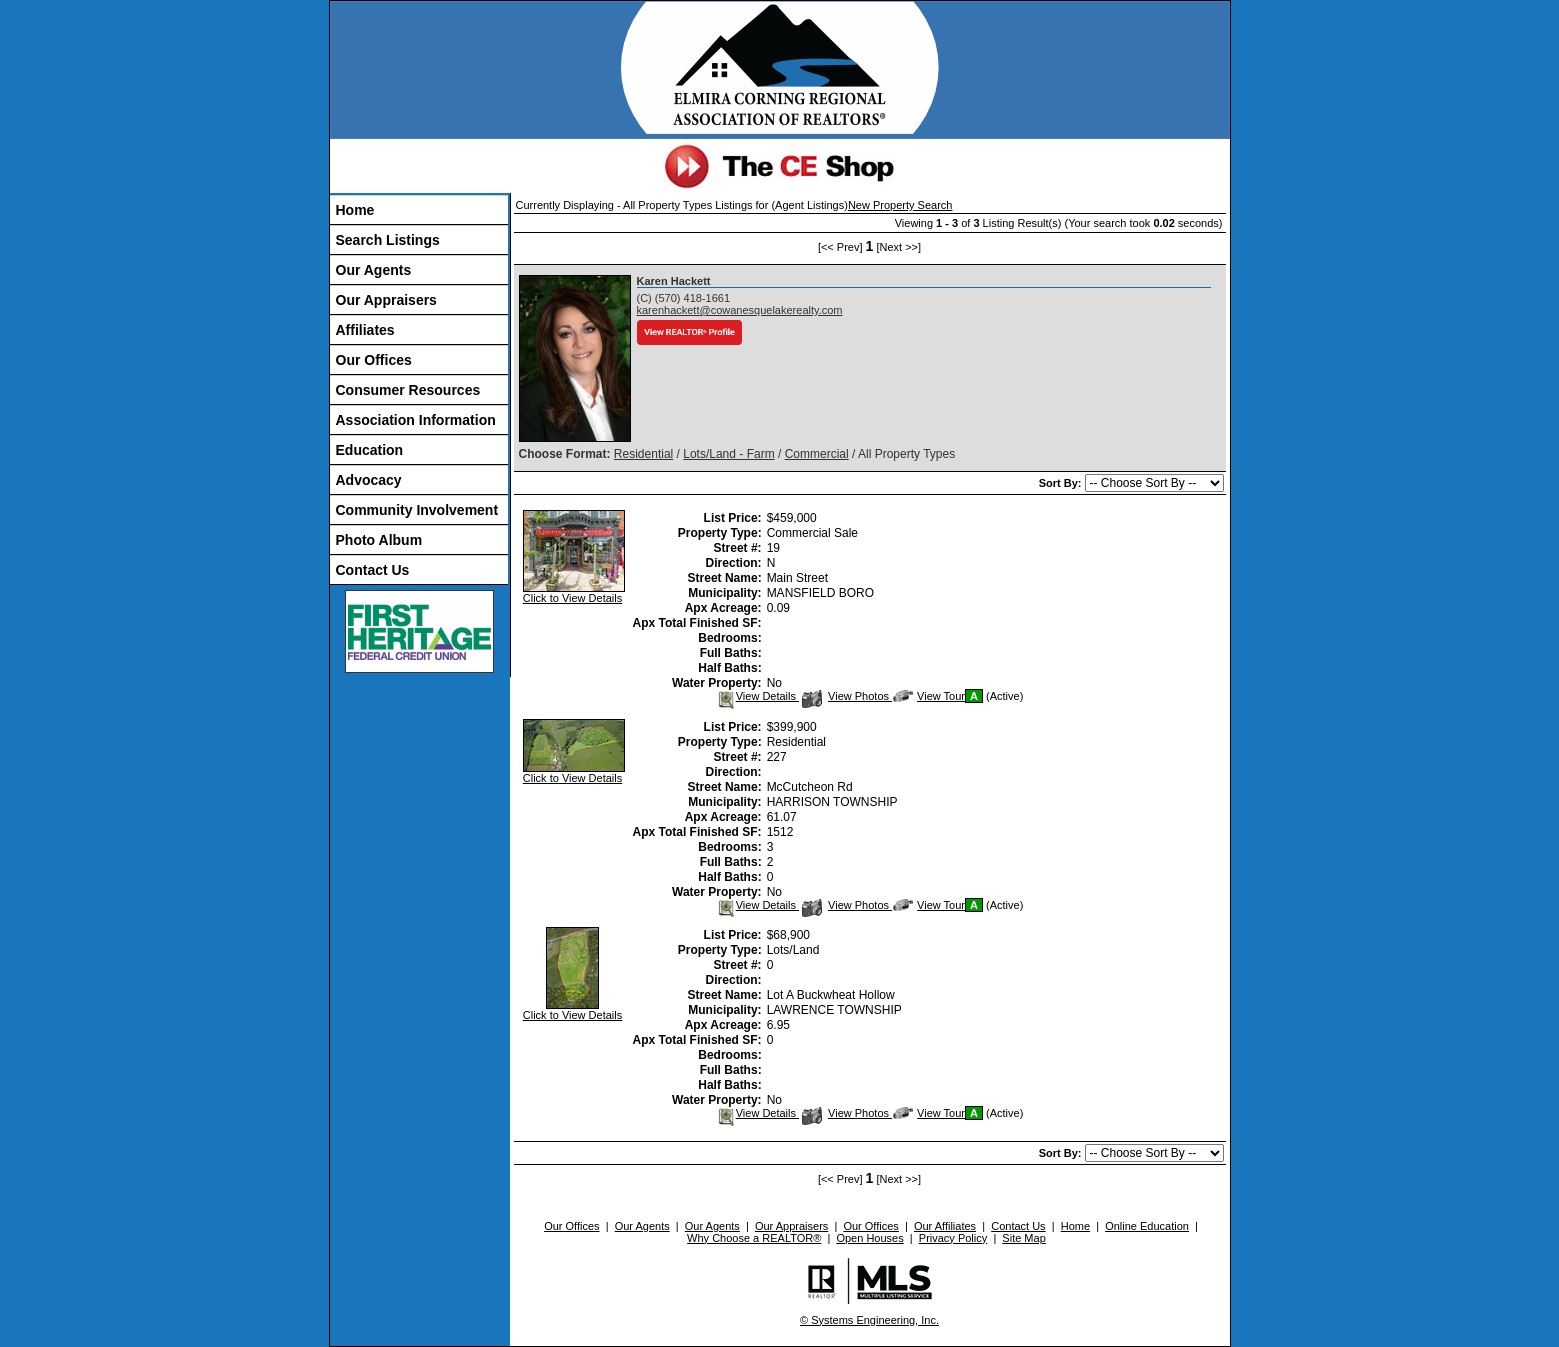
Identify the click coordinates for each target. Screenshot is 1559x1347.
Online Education (1147, 1226)
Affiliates (365, 330)
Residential (643, 454)
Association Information (416, 420)
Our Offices (374, 360)
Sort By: (1062, 483)
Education (370, 450)
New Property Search (900, 205)
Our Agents (374, 270)
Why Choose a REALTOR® (754, 1238)
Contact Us (373, 570)
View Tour (929, 696)
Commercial (817, 454)
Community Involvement (417, 510)
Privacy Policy (953, 1238)
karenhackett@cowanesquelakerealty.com (740, 310)
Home (355, 210)
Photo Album (379, 540)
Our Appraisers (386, 300)
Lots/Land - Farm (728, 454)
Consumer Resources (408, 390)
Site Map (1023, 1238)
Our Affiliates (945, 1226)
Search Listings (388, 240)
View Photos (847, 696)
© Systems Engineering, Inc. (869, 1320)
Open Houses (869, 1238)
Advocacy (369, 480)
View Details (757, 696)
